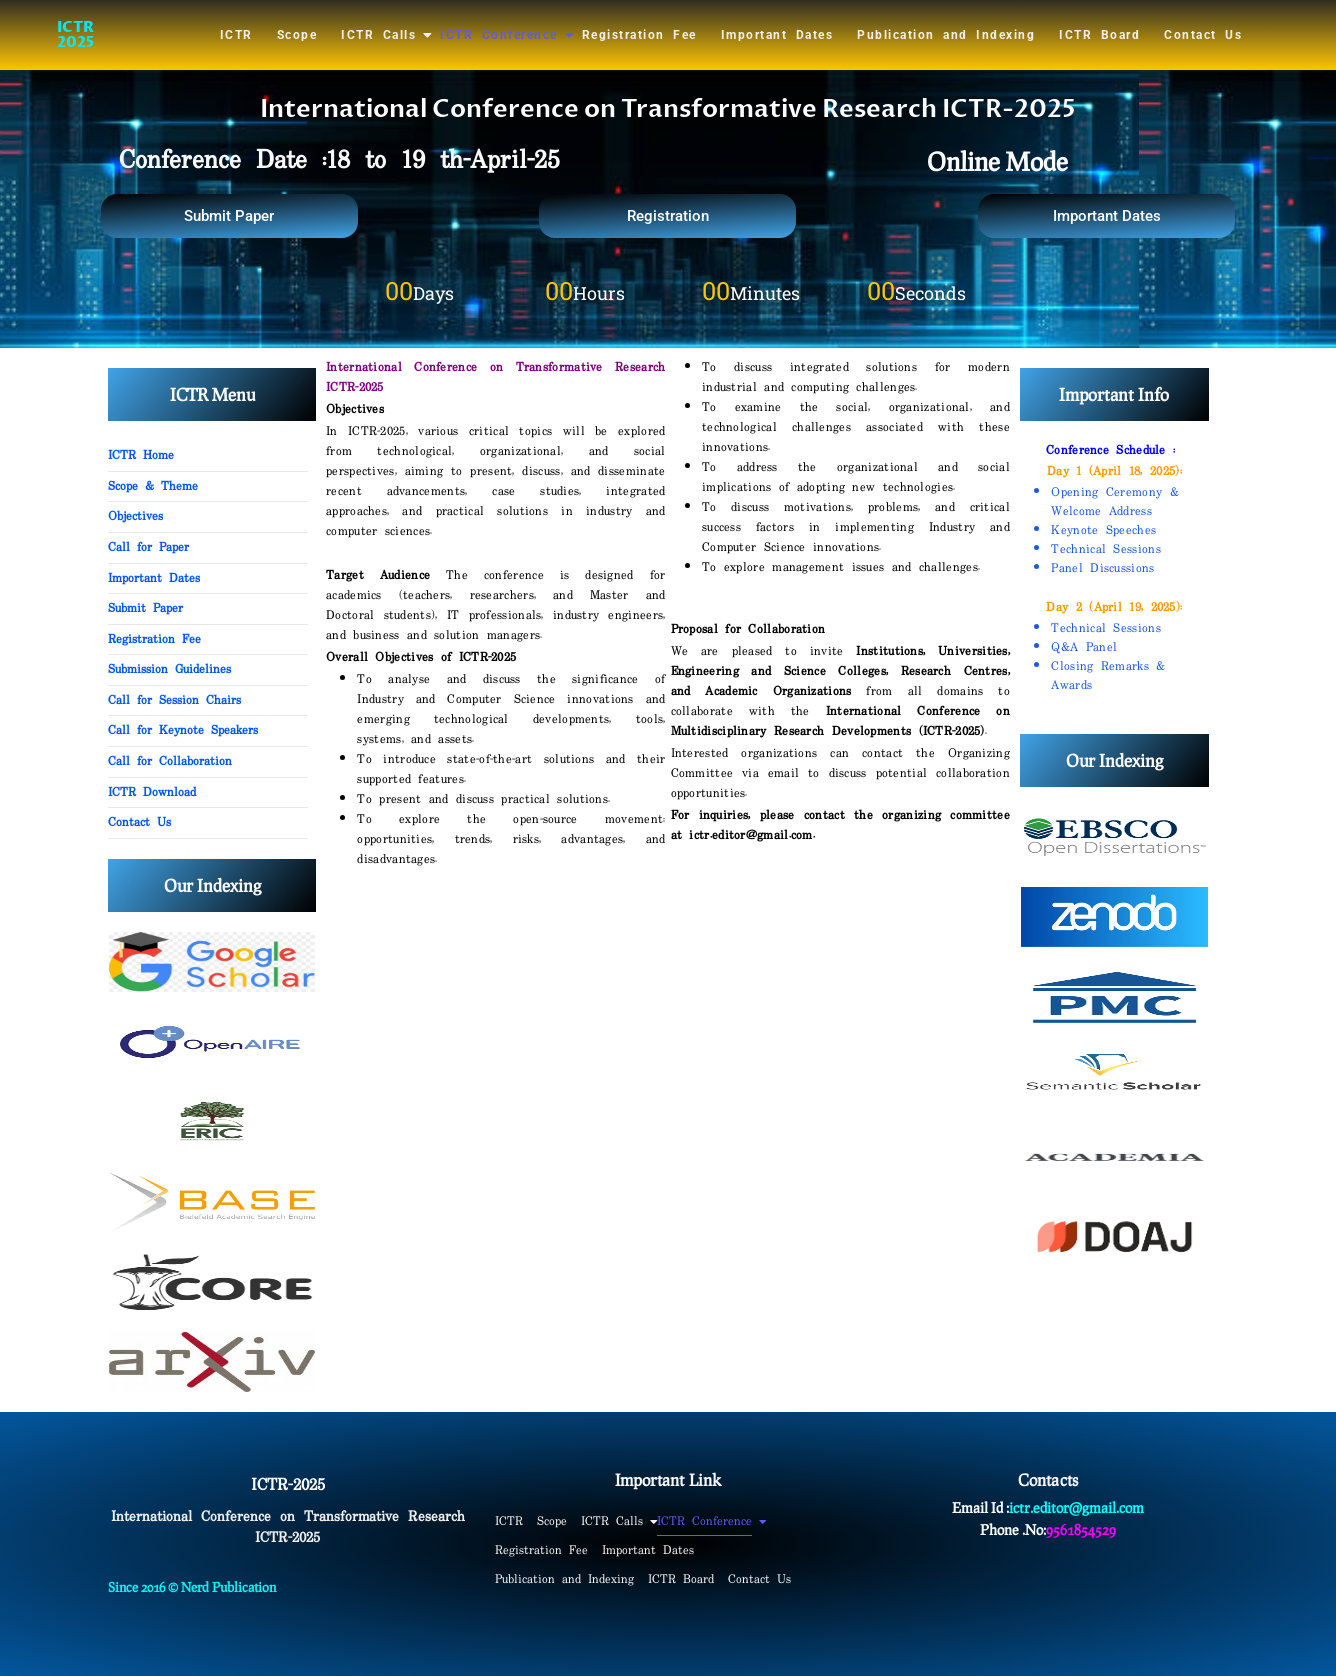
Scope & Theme (153, 487)
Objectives (135, 517)
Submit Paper (145, 609)
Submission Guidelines (169, 670)
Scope (297, 35)
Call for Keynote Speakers (183, 731)
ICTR (236, 35)
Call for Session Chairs (174, 701)
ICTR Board (1099, 35)
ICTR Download (152, 793)
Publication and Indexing (946, 35)
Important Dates (777, 35)
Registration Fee (639, 35)
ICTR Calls (379, 35)
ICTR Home (141, 456)
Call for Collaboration (170, 762)
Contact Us (1203, 35)
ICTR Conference (500, 35)
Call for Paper (148, 548)
